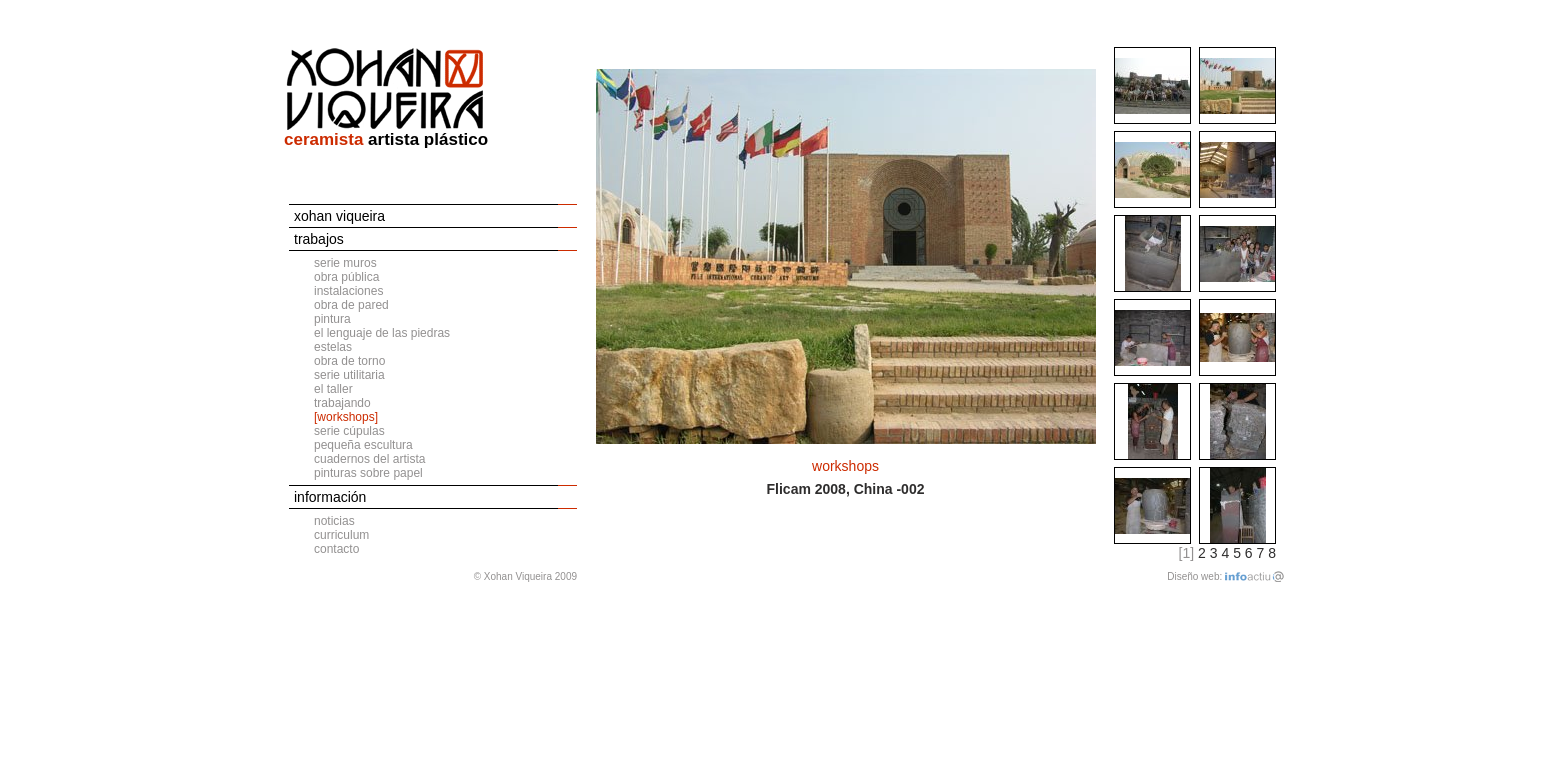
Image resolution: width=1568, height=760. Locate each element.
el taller (333, 389)
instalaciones (348, 291)
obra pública (346, 277)
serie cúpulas (349, 431)
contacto (336, 549)
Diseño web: (1194, 576)
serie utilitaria (349, 375)
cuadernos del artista (369, 459)
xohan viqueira (339, 216)
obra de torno (349, 361)
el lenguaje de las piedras (382, 333)
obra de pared (351, 305)
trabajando (342, 403)
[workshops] (346, 417)
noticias (334, 521)
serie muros (345, 263)
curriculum (341, 535)
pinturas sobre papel (368, 473)
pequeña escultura (363, 445)
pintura (332, 319)
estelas (333, 347)
